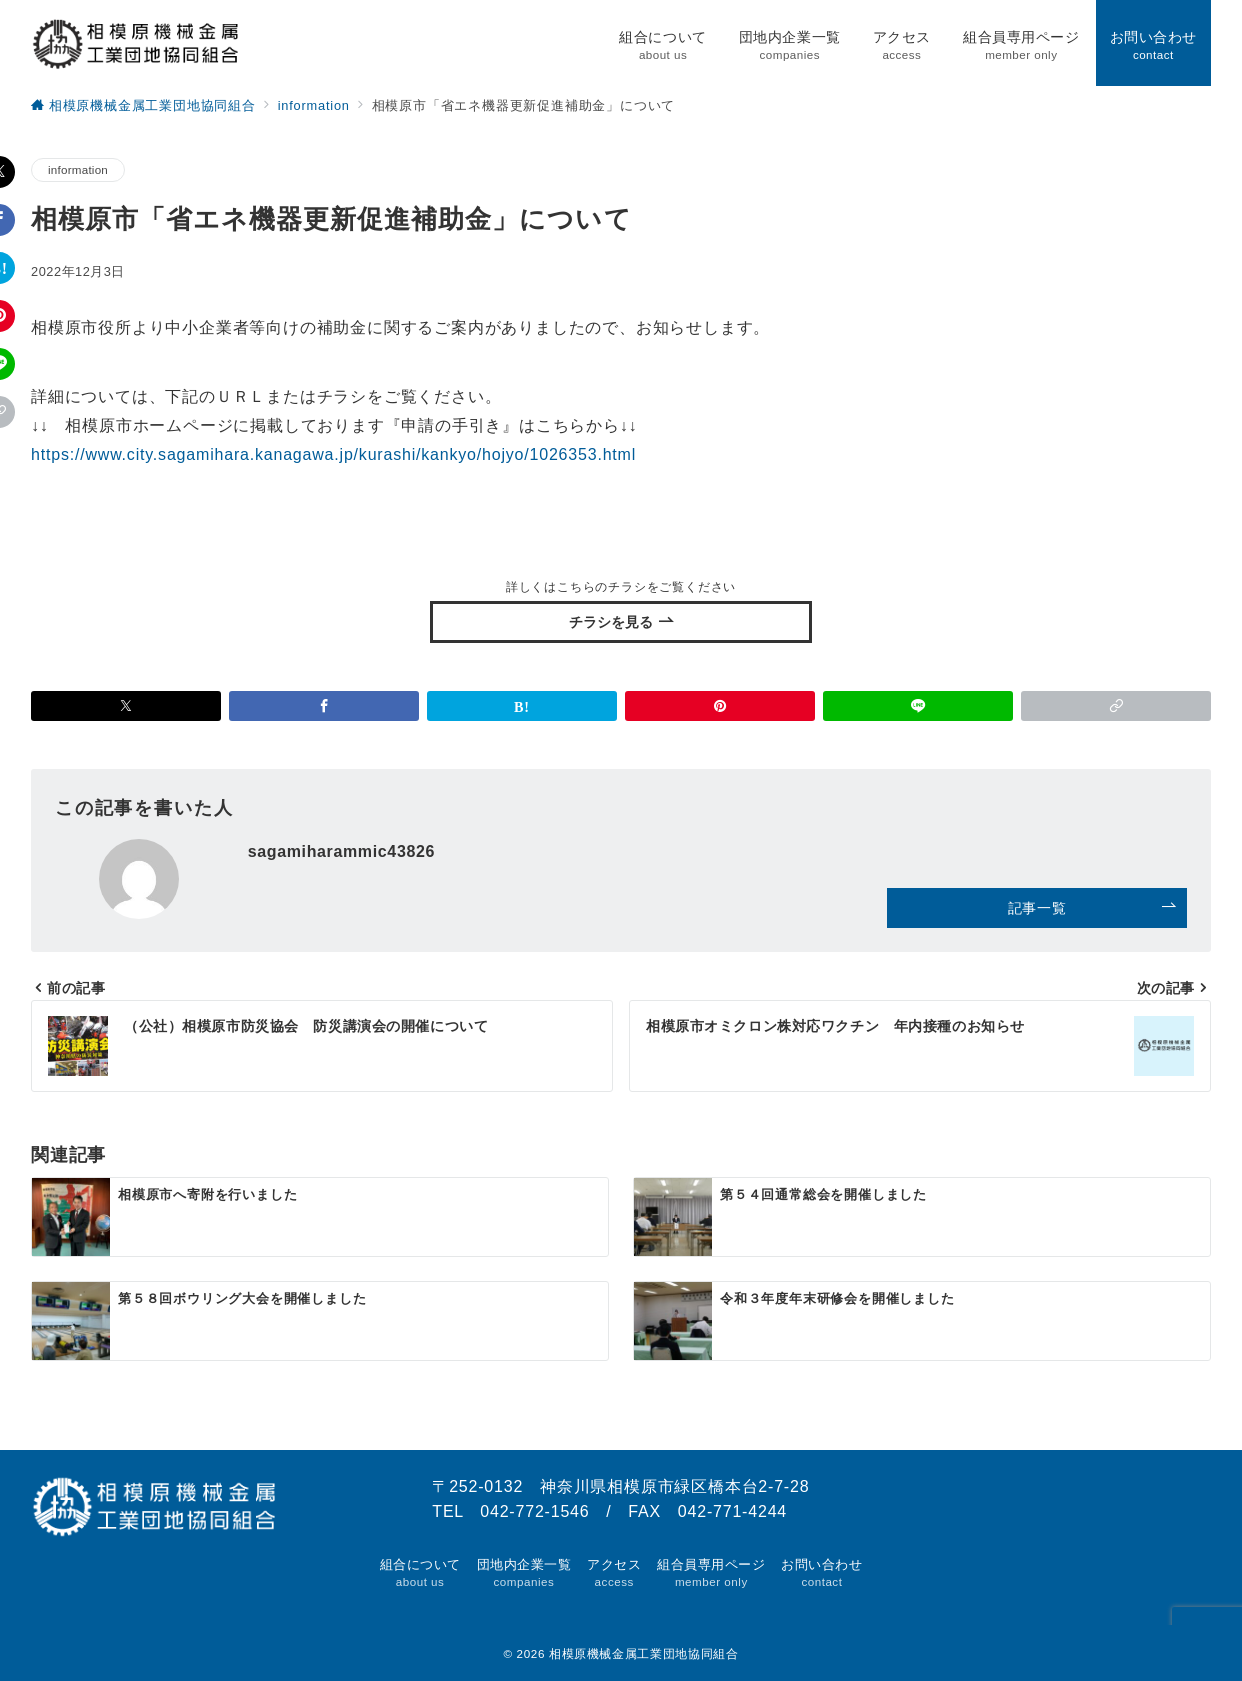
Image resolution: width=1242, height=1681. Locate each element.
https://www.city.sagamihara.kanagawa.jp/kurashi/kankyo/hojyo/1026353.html (333, 454)
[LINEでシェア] (918, 706)
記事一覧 (1092, 908)
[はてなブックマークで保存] (522, 706)
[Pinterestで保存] (720, 706)
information (78, 169)
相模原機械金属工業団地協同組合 (644, 1653)
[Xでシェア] (126, 706)
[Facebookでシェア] (324, 706)
